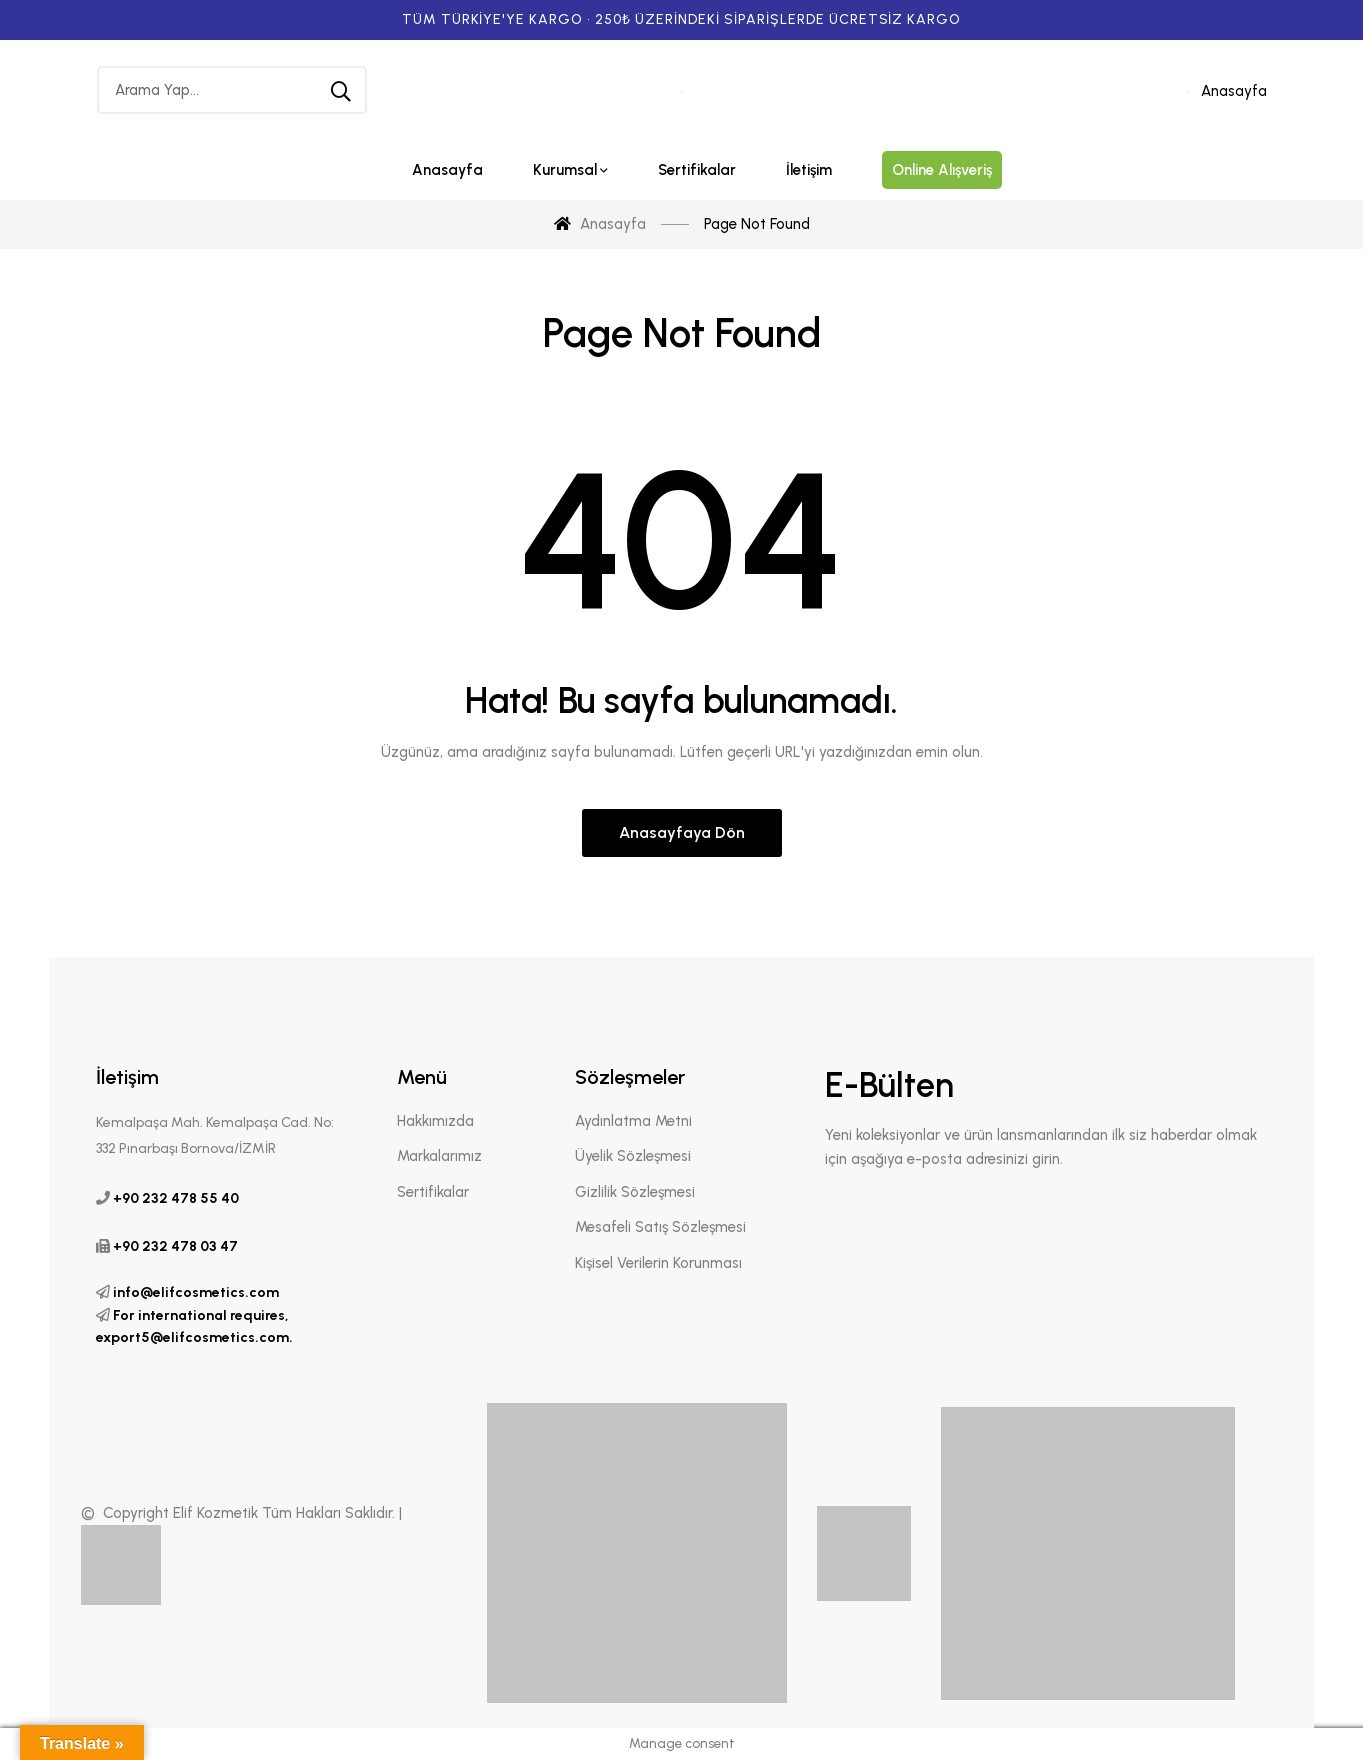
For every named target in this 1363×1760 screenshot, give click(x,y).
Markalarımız (439, 1156)
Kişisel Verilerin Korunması (658, 1263)
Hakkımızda (435, 1121)
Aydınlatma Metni (633, 1121)
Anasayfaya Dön (682, 832)
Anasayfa (1234, 91)
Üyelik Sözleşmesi (633, 1156)
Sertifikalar (433, 1192)
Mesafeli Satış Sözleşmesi (660, 1227)
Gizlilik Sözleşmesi (635, 1192)
